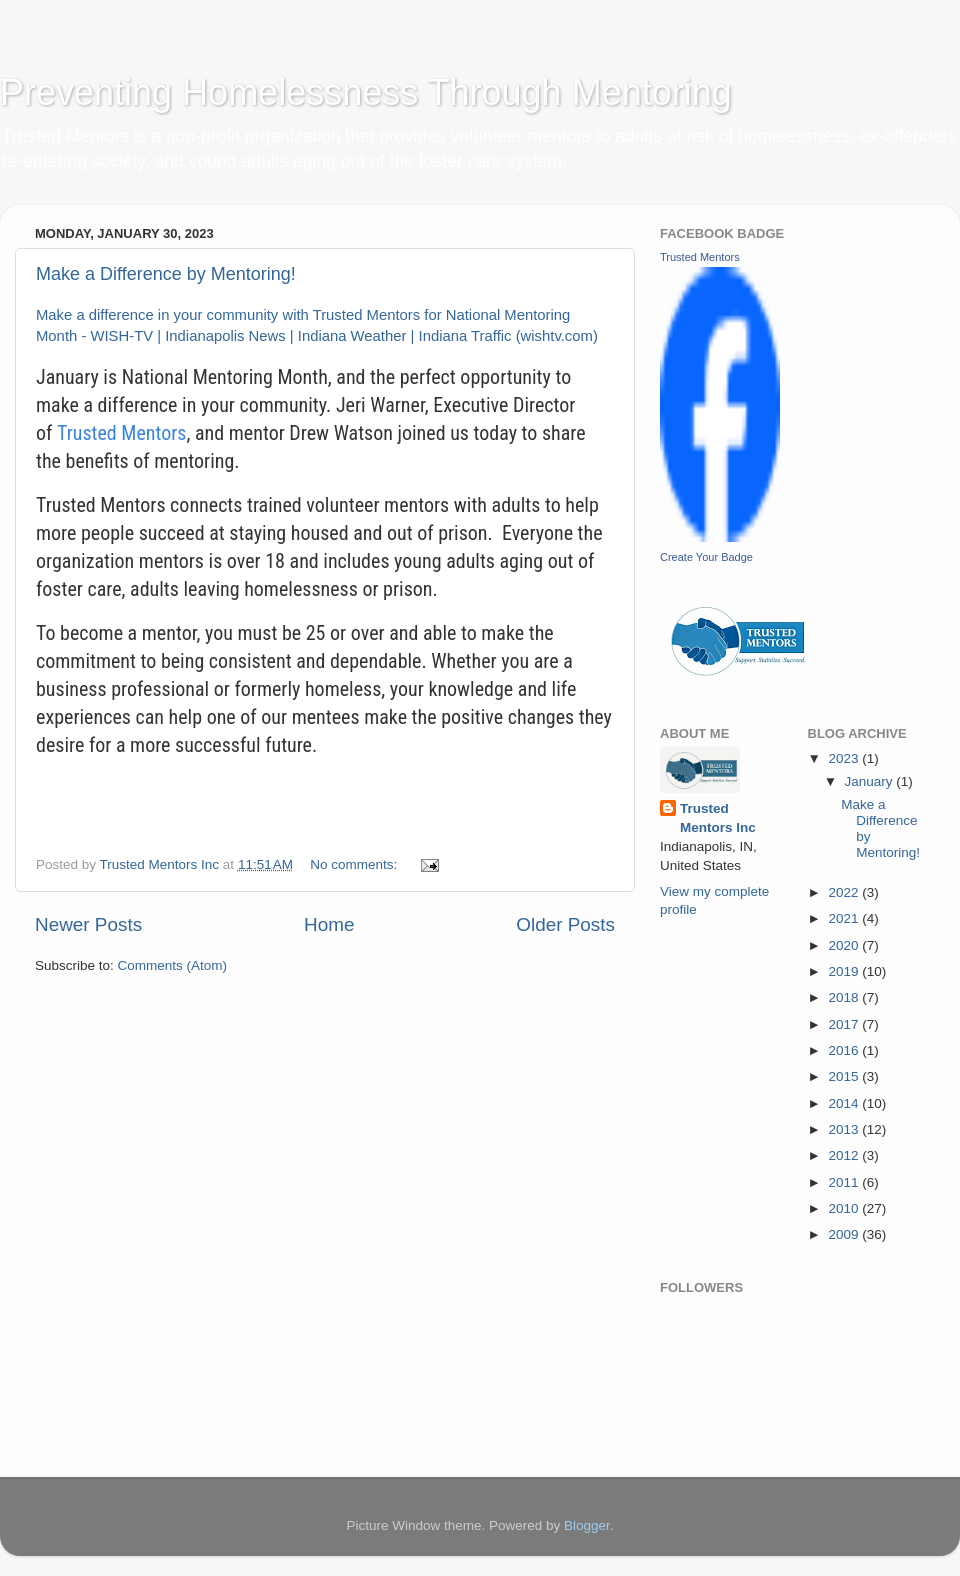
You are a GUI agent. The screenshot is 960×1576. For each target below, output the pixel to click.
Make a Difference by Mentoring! (166, 274)
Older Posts (565, 924)
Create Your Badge (706, 557)
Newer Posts (88, 924)
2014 (845, 1103)
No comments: (355, 864)
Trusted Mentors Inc (718, 818)
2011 (845, 1182)
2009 (845, 1234)
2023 (845, 758)
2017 (845, 1024)
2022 (845, 892)
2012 (845, 1155)
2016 (845, 1050)
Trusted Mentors (122, 433)
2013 (845, 1129)
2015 (845, 1076)
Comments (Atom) (173, 965)
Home (329, 924)
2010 (845, 1208)
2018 (845, 997)
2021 (845, 918)
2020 (845, 945)
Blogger (587, 1525)
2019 (845, 971)
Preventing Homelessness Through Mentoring (366, 92)
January (871, 781)
